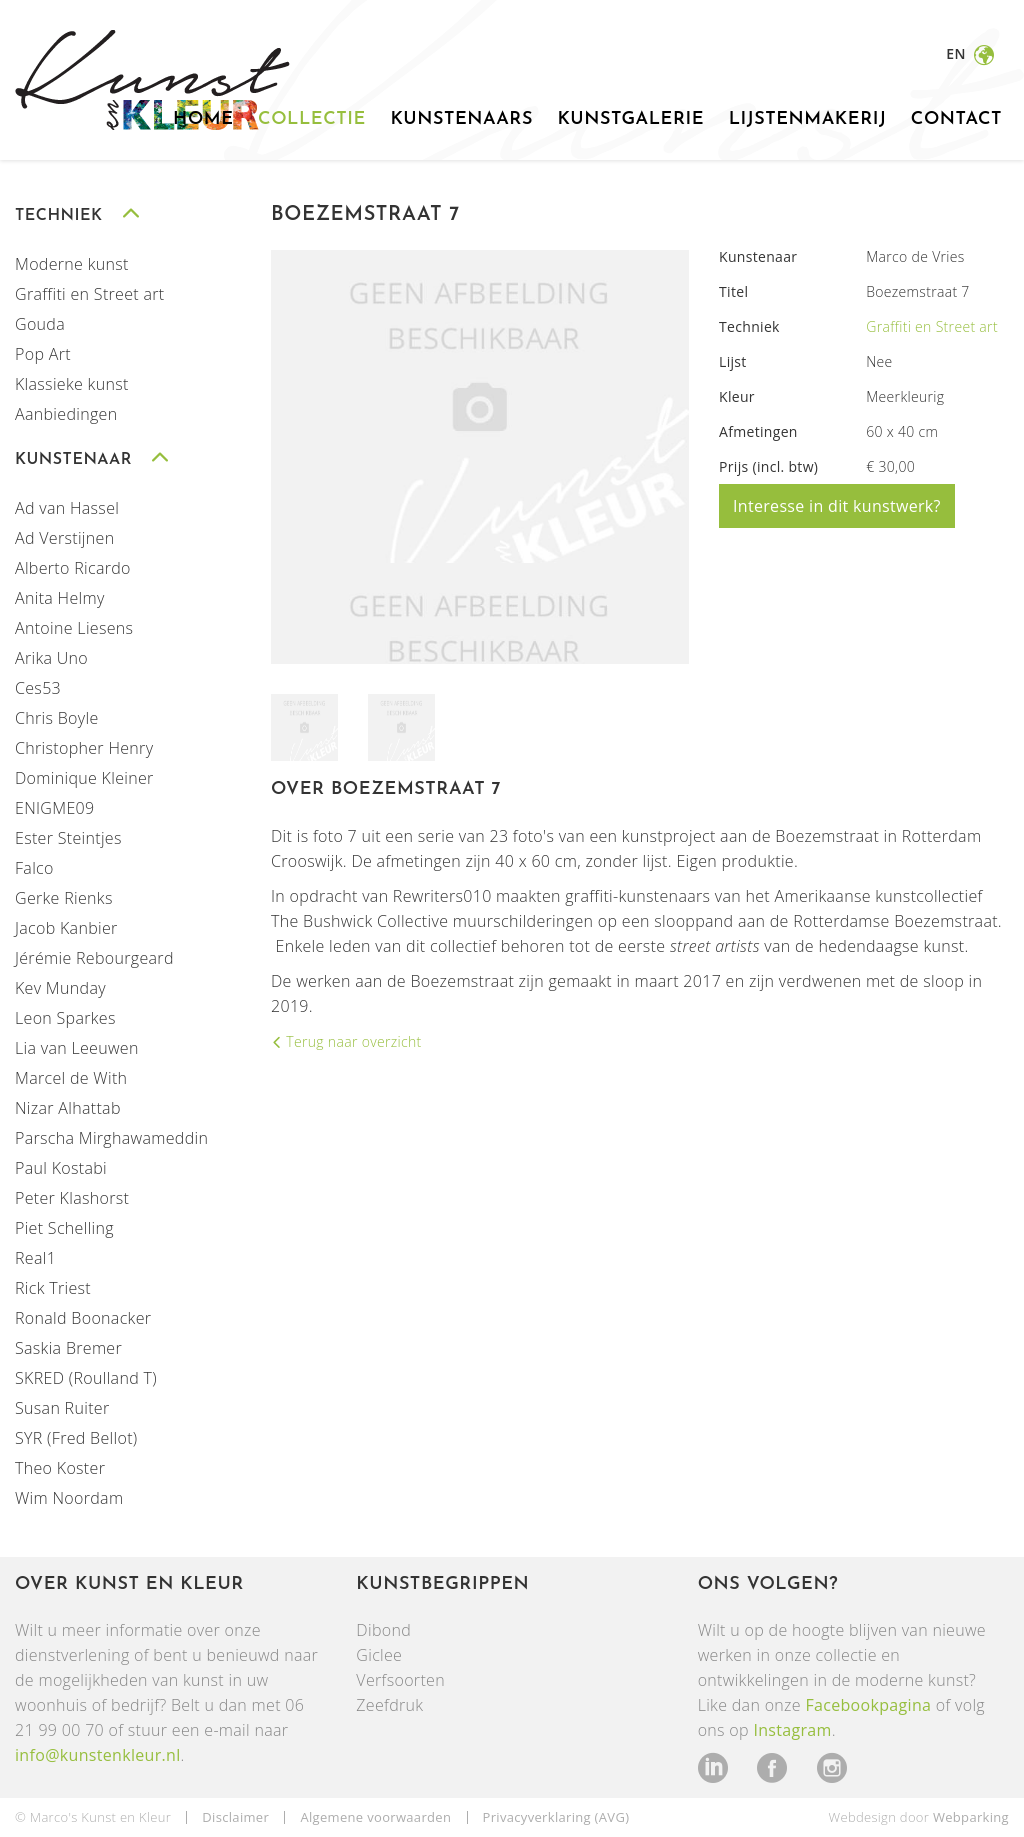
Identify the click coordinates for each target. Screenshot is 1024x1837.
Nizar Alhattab (68, 1108)
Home (203, 119)
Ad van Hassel (67, 508)
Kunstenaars (461, 119)
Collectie (312, 119)
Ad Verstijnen (64, 538)
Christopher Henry (84, 748)
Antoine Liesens (74, 628)
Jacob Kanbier (66, 928)
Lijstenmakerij (808, 119)
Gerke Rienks (64, 898)
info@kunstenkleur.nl (98, 1755)
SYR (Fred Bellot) (76, 1438)
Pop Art (43, 354)
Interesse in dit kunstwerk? (837, 506)
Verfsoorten (400, 1680)
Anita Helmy (60, 598)
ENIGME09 (54, 808)
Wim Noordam (69, 1498)
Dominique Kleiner (84, 778)
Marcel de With (71, 1078)
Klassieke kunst (72, 384)
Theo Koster (60, 1468)
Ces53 (38, 688)
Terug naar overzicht (351, 1041)
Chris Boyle (57, 718)
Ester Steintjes (68, 838)
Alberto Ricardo (73, 568)
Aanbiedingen (66, 414)
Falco (34, 868)
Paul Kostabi (61, 1168)
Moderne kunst (72, 264)
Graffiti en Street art (90, 294)
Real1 (35, 1258)
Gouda (40, 324)
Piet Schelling (64, 1228)
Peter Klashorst (72, 1198)
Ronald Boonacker (83, 1318)
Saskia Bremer (68, 1348)
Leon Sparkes (65, 1018)
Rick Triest (53, 1288)
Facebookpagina (868, 1705)
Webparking (971, 1817)
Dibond (383, 1630)
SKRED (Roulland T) (86, 1378)
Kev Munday (60, 988)
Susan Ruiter (62, 1408)
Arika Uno (51, 658)
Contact (956, 119)
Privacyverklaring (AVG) (556, 1817)
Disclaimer (235, 1817)
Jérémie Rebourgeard (94, 958)
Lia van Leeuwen (77, 1048)
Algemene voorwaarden (375, 1817)
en (957, 53)
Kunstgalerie (630, 119)
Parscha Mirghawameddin (111, 1138)
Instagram (792, 1730)
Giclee (379, 1655)
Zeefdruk (389, 1705)
